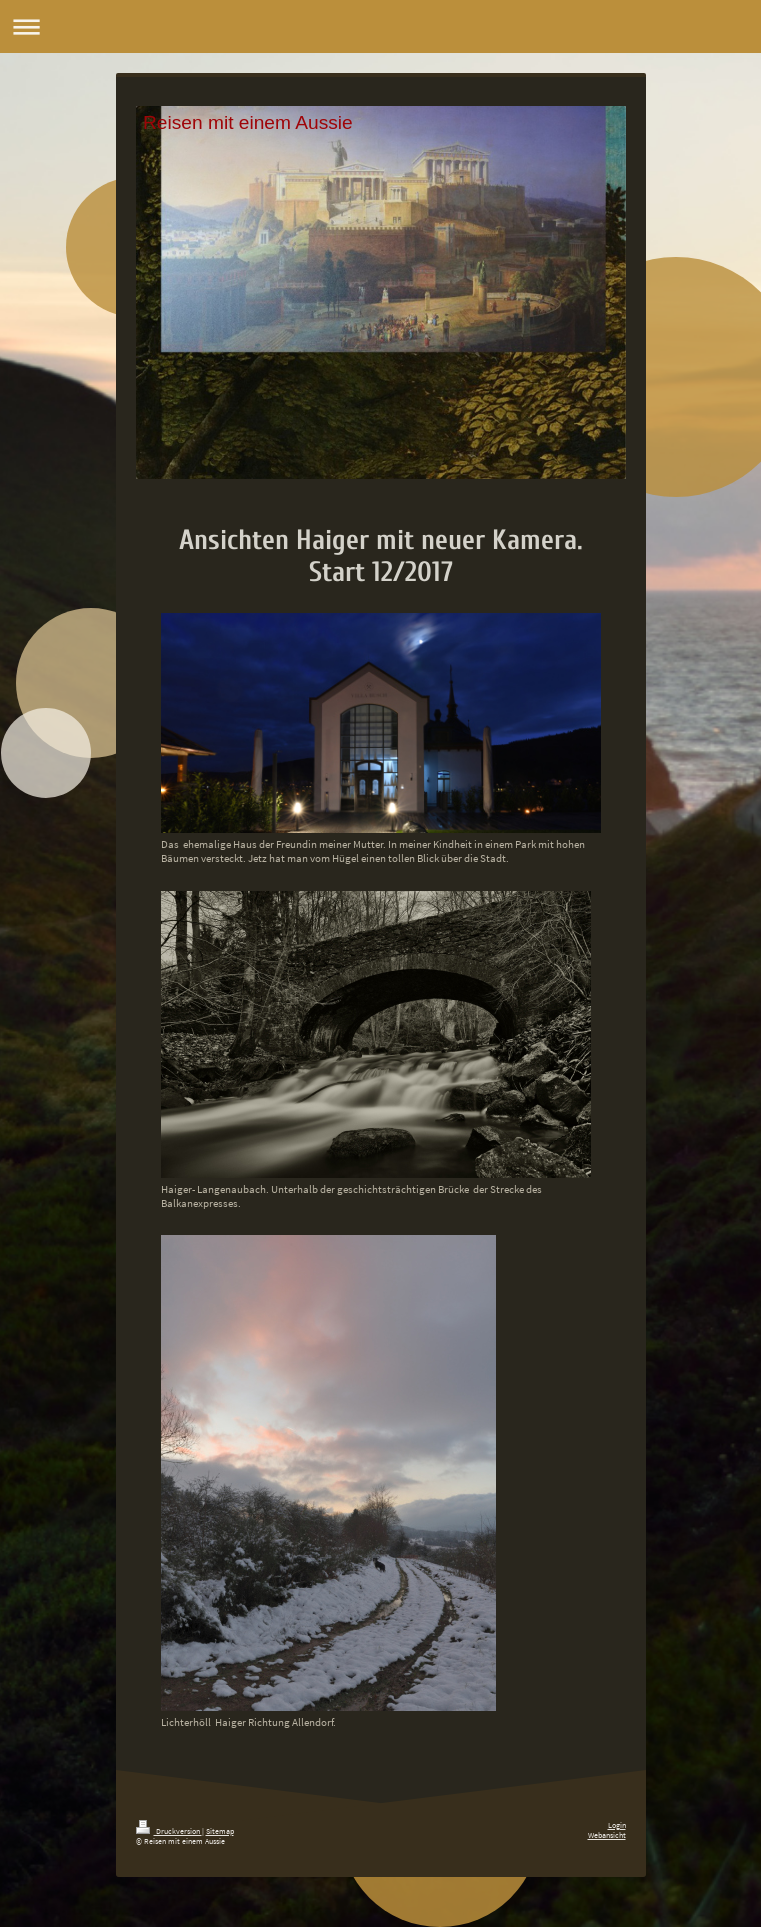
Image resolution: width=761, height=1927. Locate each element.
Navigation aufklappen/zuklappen (380, 26)
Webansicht (607, 1835)
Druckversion (169, 1831)
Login (617, 1825)
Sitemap (220, 1831)
